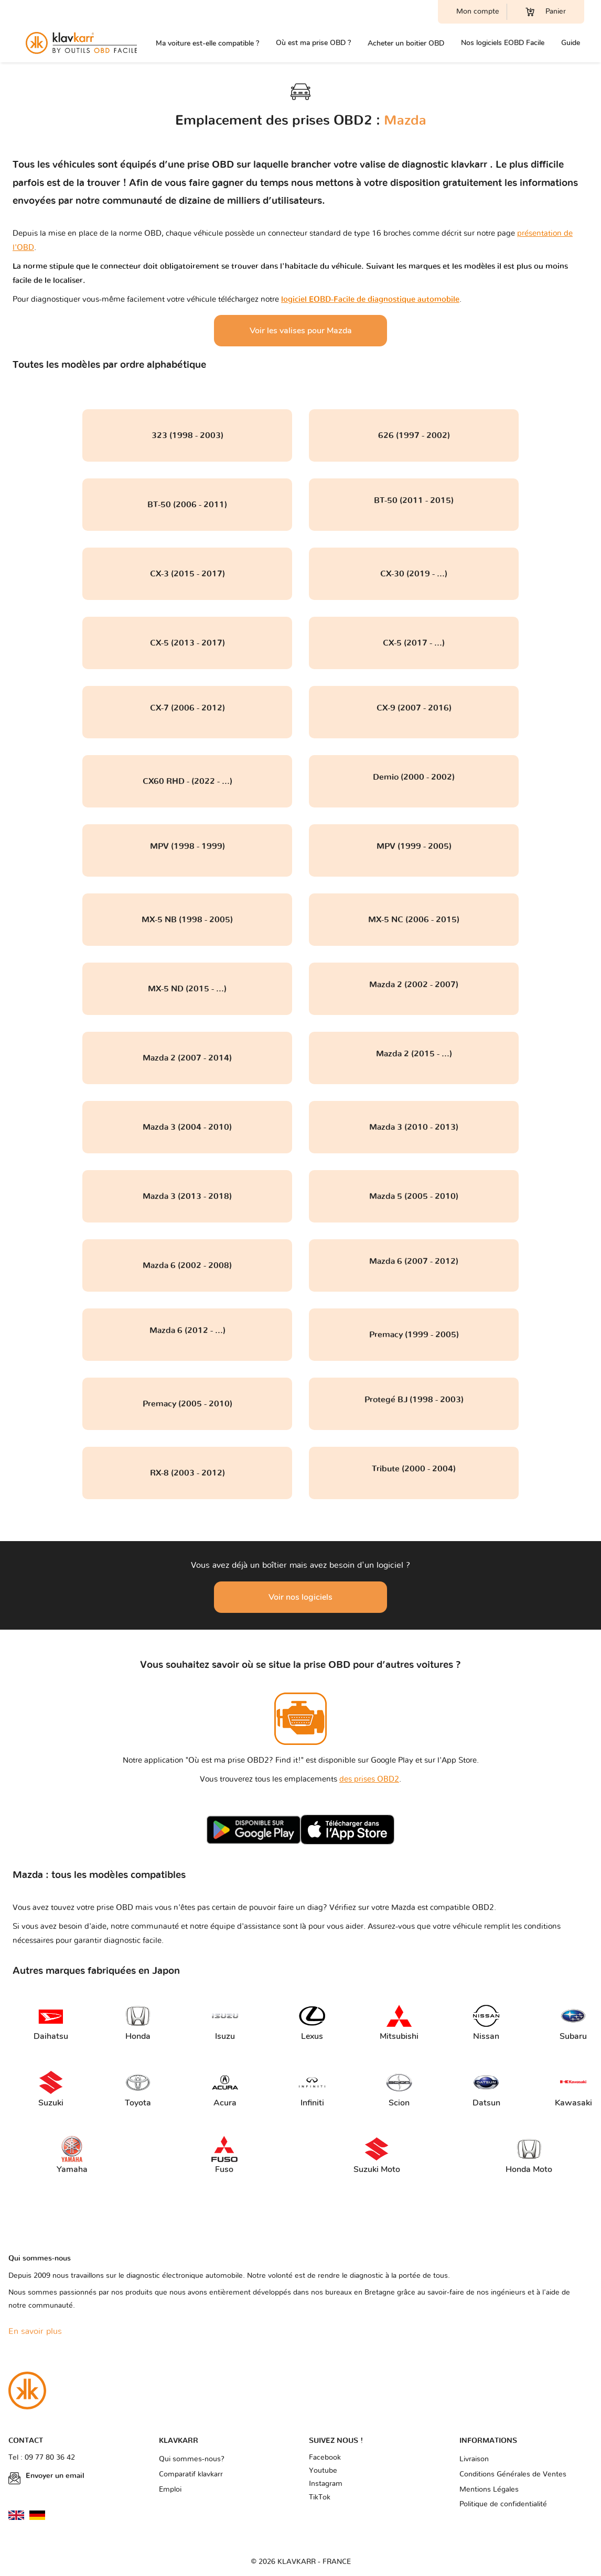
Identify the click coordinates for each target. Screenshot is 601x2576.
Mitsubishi (397, 2022)
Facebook (325, 2457)
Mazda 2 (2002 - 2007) (413, 984)
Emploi (170, 2489)
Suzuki (51, 2089)
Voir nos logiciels (300, 1597)
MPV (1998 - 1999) (187, 846)
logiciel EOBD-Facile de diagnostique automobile (370, 299)
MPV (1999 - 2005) (414, 846)
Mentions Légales (489, 2489)
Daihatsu (50, 2022)
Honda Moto (529, 2155)
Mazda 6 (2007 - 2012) (413, 1261)
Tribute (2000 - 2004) (414, 1469)
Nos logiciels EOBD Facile (502, 43)
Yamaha (72, 2155)
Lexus (312, 2022)
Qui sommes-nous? (191, 2459)
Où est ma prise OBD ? (313, 43)
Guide (570, 43)
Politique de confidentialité (503, 2504)
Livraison (474, 2459)
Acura (225, 2089)
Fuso (224, 2155)
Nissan (486, 2022)
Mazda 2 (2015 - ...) (414, 1054)
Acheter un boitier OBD (406, 43)
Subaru (573, 2022)
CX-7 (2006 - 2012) (187, 708)
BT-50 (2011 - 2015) (414, 500)
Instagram (325, 2483)
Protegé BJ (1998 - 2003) (414, 1399)
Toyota (138, 2089)
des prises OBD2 (369, 1779)
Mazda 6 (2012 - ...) (187, 1330)
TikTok (319, 2497)
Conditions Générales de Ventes (512, 2474)
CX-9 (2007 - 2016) (414, 708)
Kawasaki (572, 2089)
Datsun (486, 2089)
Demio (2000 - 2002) (414, 777)
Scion (399, 2089)
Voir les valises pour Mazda (301, 330)
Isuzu (225, 2022)
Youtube (323, 2470)
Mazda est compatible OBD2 (442, 1908)
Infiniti (312, 2089)
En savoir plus (35, 2331)
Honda (138, 2022)
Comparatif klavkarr (191, 2474)
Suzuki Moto (376, 2155)
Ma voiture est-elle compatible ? (207, 43)
